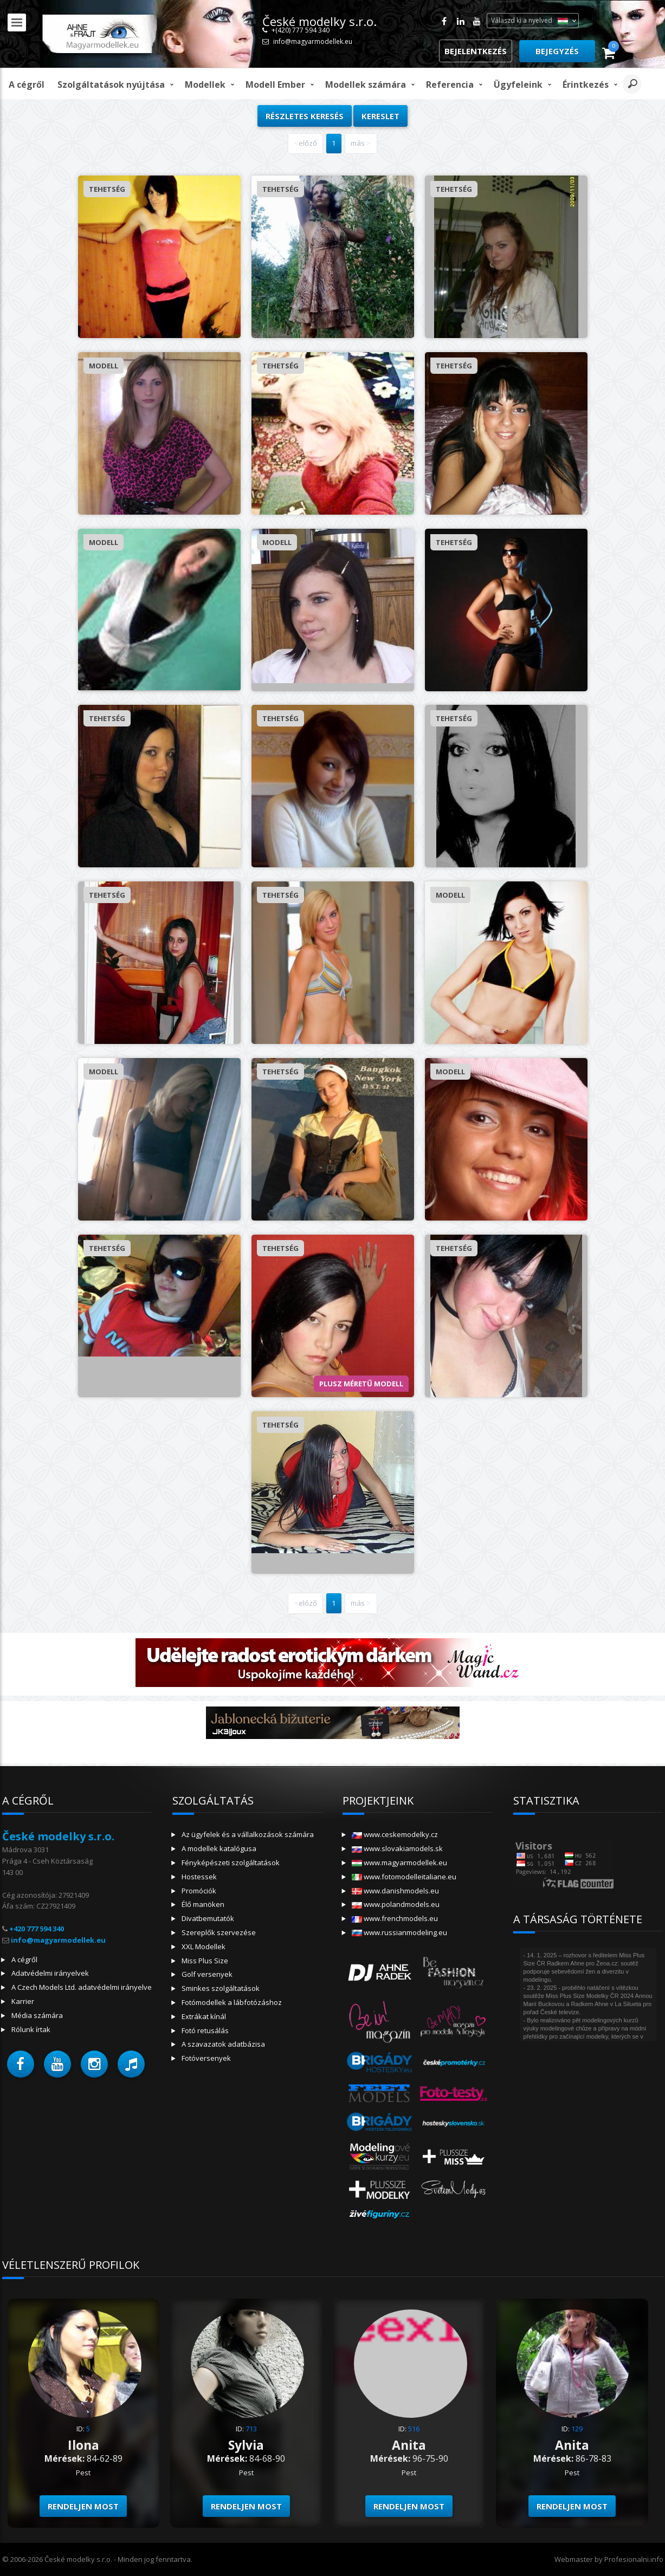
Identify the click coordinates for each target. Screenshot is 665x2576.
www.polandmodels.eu (396, 1904)
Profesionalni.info (633, 2559)
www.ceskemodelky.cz (395, 1834)
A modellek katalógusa (219, 1848)
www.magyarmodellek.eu (399, 1862)
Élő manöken (203, 1904)
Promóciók (199, 1891)
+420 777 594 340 (36, 1928)
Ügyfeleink (518, 84)
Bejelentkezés (475, 51)
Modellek (205, 84)
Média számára (37, 2015)
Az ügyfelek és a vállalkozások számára (248, 1834)
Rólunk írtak (30, 2029)
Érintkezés (586, 84)
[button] (20, 2064)
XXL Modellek (203, 1946)
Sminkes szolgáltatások (221, 1988)
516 (413, 2429)
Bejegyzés (557, 51)
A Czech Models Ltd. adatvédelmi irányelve (81, 1987)
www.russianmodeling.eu (399, 1932)
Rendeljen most (83, 2506)
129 (577, 2429)
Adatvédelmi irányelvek (50, 1973)
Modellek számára (365, 84)
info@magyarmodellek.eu (312, 41)
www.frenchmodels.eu (395, 1918)
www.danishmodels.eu (395, 1891)
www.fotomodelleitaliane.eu (404, 1876)
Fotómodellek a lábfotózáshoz (232, 2002)
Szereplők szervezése (219, 1932)
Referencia (450, 84)
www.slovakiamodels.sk (397, 1848)
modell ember (275, 84)
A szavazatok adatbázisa (223, 2044)
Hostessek (199, 1876)
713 (251, 2429)
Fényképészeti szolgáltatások (231, 1862)
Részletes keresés (305, 116)
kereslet (380, 116)
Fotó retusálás (205, 2030)
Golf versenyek (207, 1974)
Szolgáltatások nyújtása (111, 84)
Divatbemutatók (208, 1918)
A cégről (26, 84)
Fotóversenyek (206, 2058)
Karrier (22, 2001)
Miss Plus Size (205, 1960)
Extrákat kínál (204, 2016)
